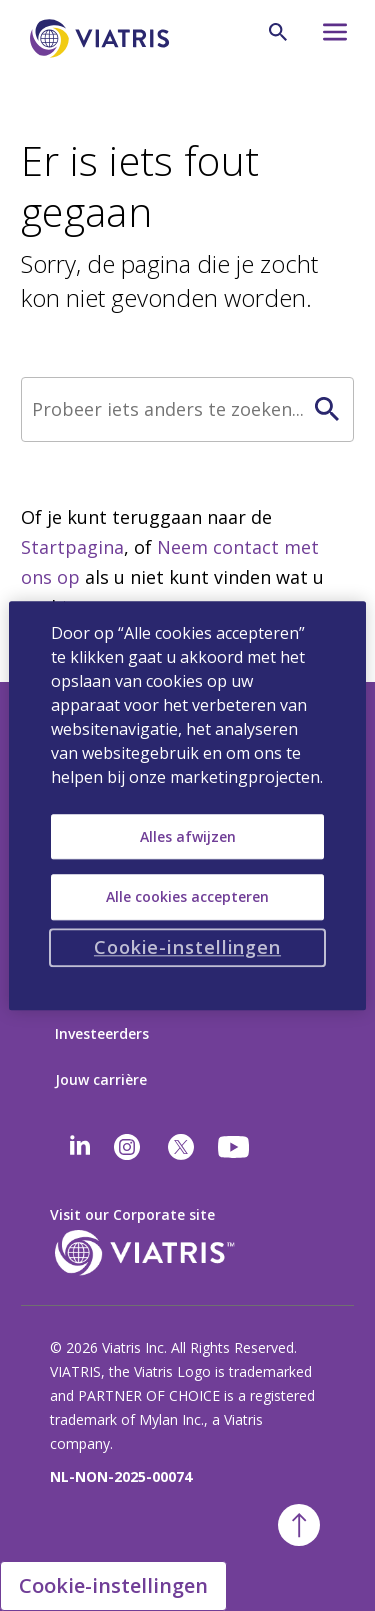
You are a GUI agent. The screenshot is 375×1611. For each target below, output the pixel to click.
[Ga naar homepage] (103, 38)
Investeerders (102, 1033)
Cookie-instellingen (113, 1585)
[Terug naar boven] (299, 1525)
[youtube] (235, 1147)
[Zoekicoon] (278, 32)
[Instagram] (127, 1147)
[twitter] (181, 1147)
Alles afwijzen (188, 836)
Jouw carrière (101, 1079)
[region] (187, 805)
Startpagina (72, 547)
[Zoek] (187, 409)
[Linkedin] (80, 1147)
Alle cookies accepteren (187, 896)
